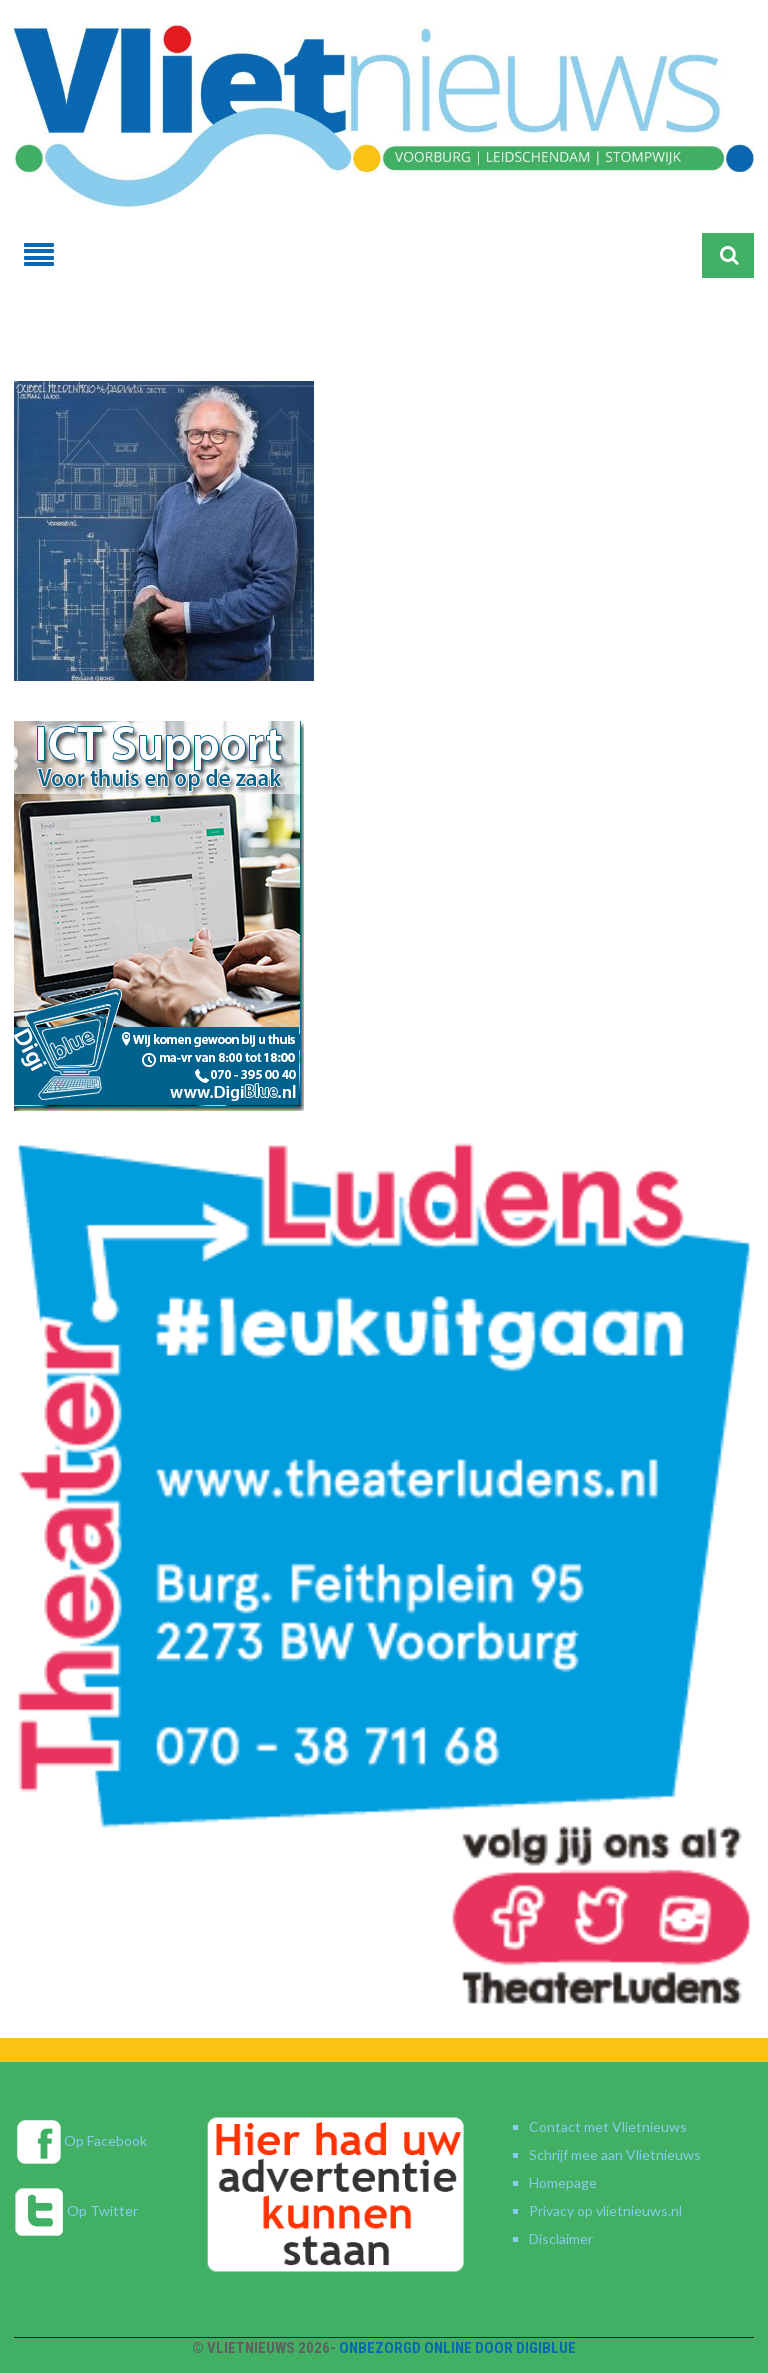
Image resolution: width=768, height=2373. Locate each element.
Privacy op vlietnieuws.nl (605, 2210)
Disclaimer (561, 2238)
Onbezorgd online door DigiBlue (457, 2348)
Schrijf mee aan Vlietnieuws (615, 2154)
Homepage (563, 2182)
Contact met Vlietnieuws (608, 2126)
